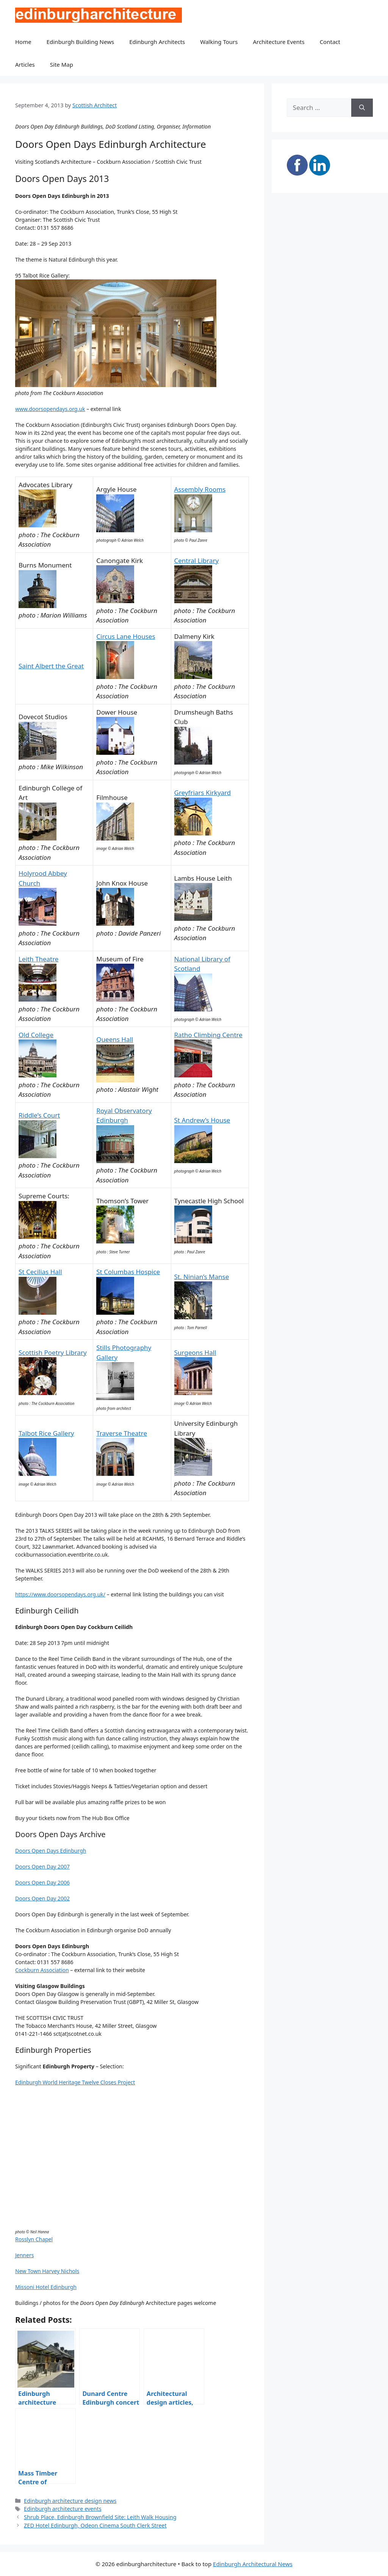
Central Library (196, 560)
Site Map (61, 64)
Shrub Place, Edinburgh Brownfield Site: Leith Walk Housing (100, 2517)
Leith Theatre (38, 959)
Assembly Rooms (200, 489)
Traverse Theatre (121, 1433)
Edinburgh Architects (157, 41)
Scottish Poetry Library (53, 1352)
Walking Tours (219, 41)
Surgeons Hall (195, 1352)
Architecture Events (279, 41)
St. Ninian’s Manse (201, 1276)
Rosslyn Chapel (34, 2239)
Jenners (24, 2255)
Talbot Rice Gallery (46, 1433)
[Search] (362, 108)
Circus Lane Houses (125, 636)
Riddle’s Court (39, 1115)
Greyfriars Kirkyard (202, 792)
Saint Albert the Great (51, 666)
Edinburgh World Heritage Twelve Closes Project (75, 2082)
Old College (36, 1034)
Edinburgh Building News (80, 41)
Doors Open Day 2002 (42, 1898)
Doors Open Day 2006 (42, 1882)
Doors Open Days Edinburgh (50, 1850)
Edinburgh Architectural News (253, 2564)
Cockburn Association (42, 1970)
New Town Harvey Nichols (47, 2271)
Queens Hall (114, 1039)
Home (23, 41)
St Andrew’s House (202, 1120)
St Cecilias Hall (40, 1271)
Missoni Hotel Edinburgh (46, 2287)
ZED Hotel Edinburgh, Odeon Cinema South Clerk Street (95, 2525)
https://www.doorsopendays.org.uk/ (60, 1594)
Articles (25, 64)
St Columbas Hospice (128, 1271)
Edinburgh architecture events (62, 2508)
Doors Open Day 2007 (42, 1866)
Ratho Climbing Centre (208, 1034)
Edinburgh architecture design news (70, 2500)
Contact (330, 41)
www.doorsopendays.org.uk (50, 408)
